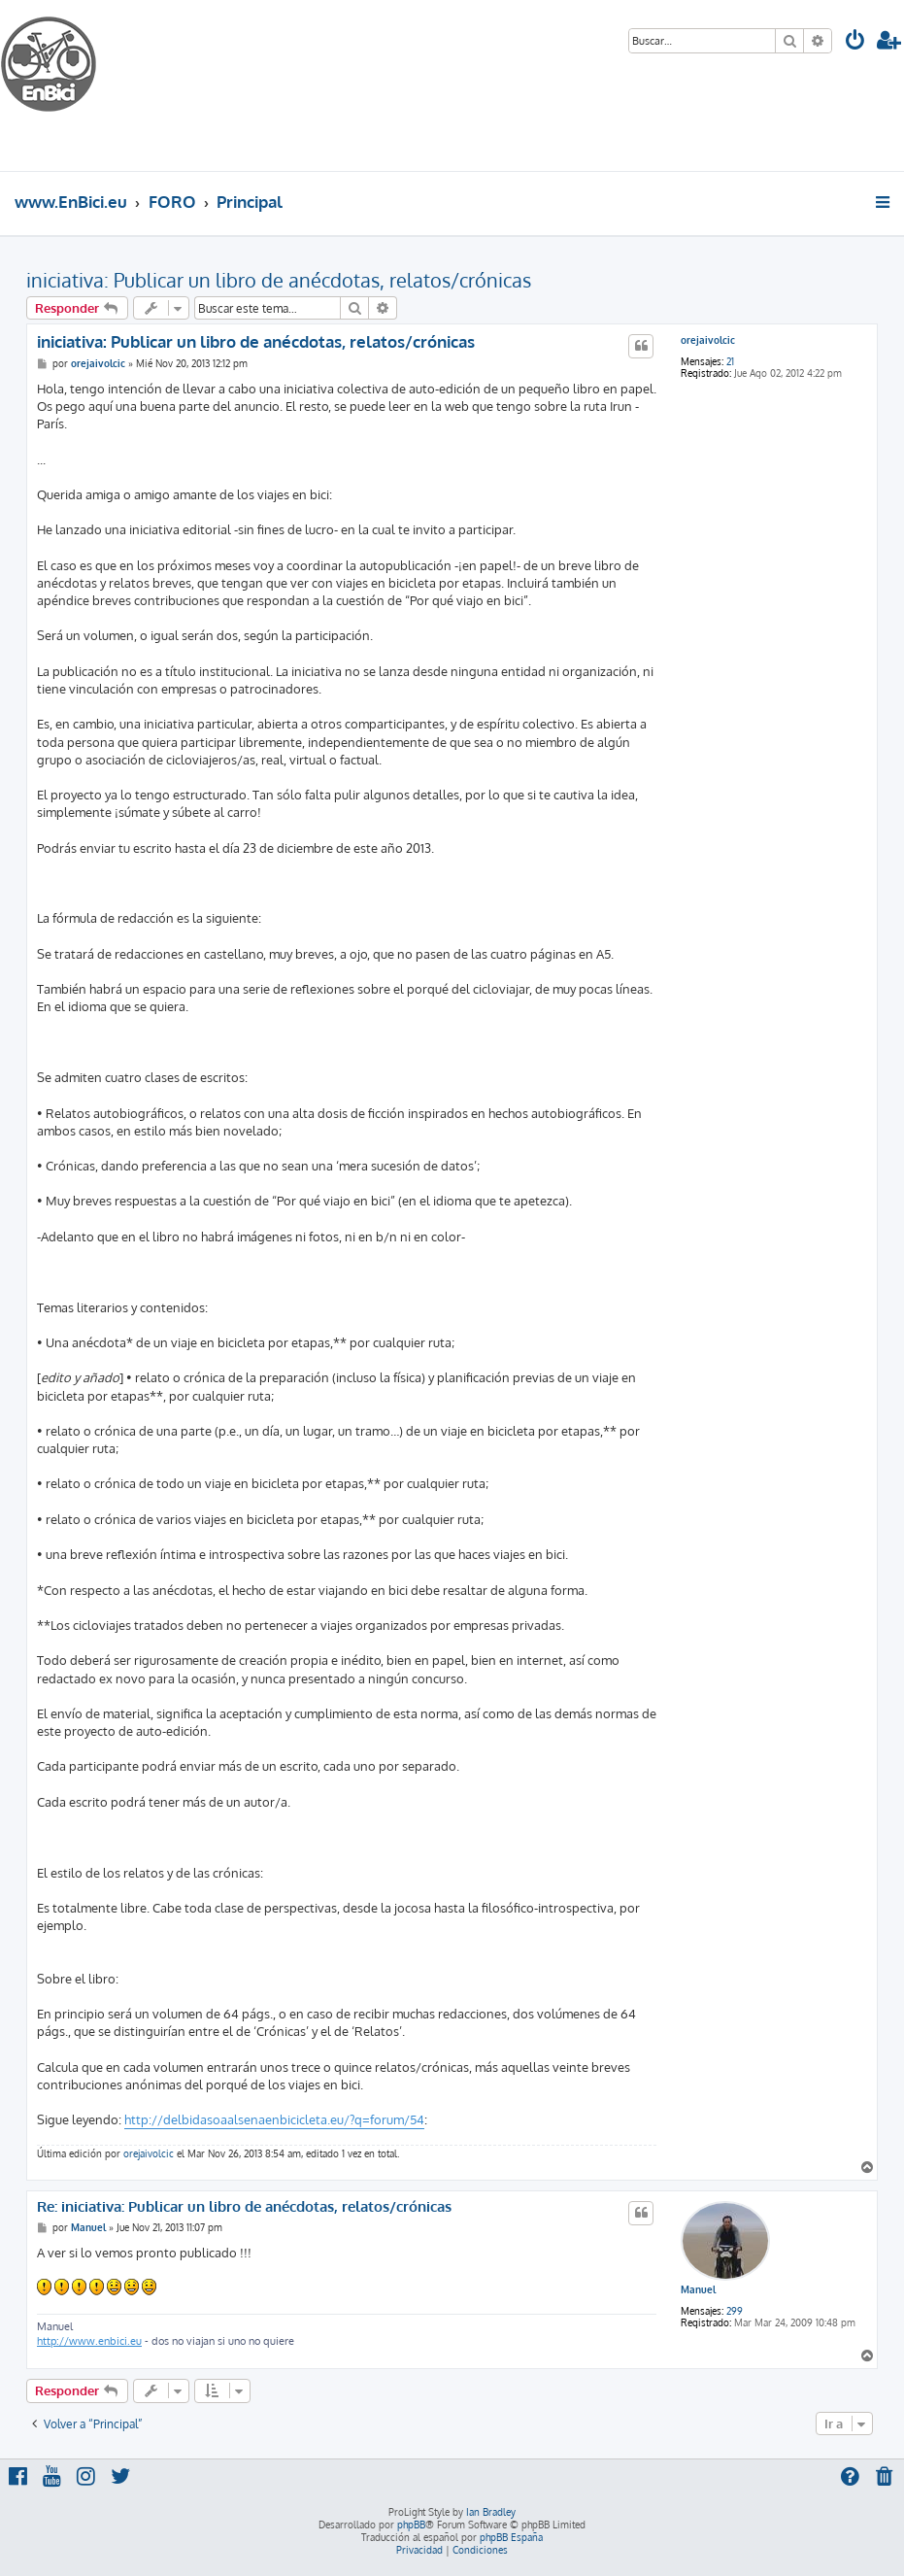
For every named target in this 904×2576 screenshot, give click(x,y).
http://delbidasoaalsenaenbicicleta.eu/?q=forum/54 (274, 2119)
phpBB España (511, 2537)
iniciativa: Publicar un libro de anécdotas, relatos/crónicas (278, 279)
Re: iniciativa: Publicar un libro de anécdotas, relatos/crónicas (244, 2207)
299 (734, 2311)
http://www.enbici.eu (89, 2341)
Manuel (698, 2289)
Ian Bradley (491, 2512)
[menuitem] (855, 42)
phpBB (411, 2524)
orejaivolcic (708, 340)
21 (730, 361)
